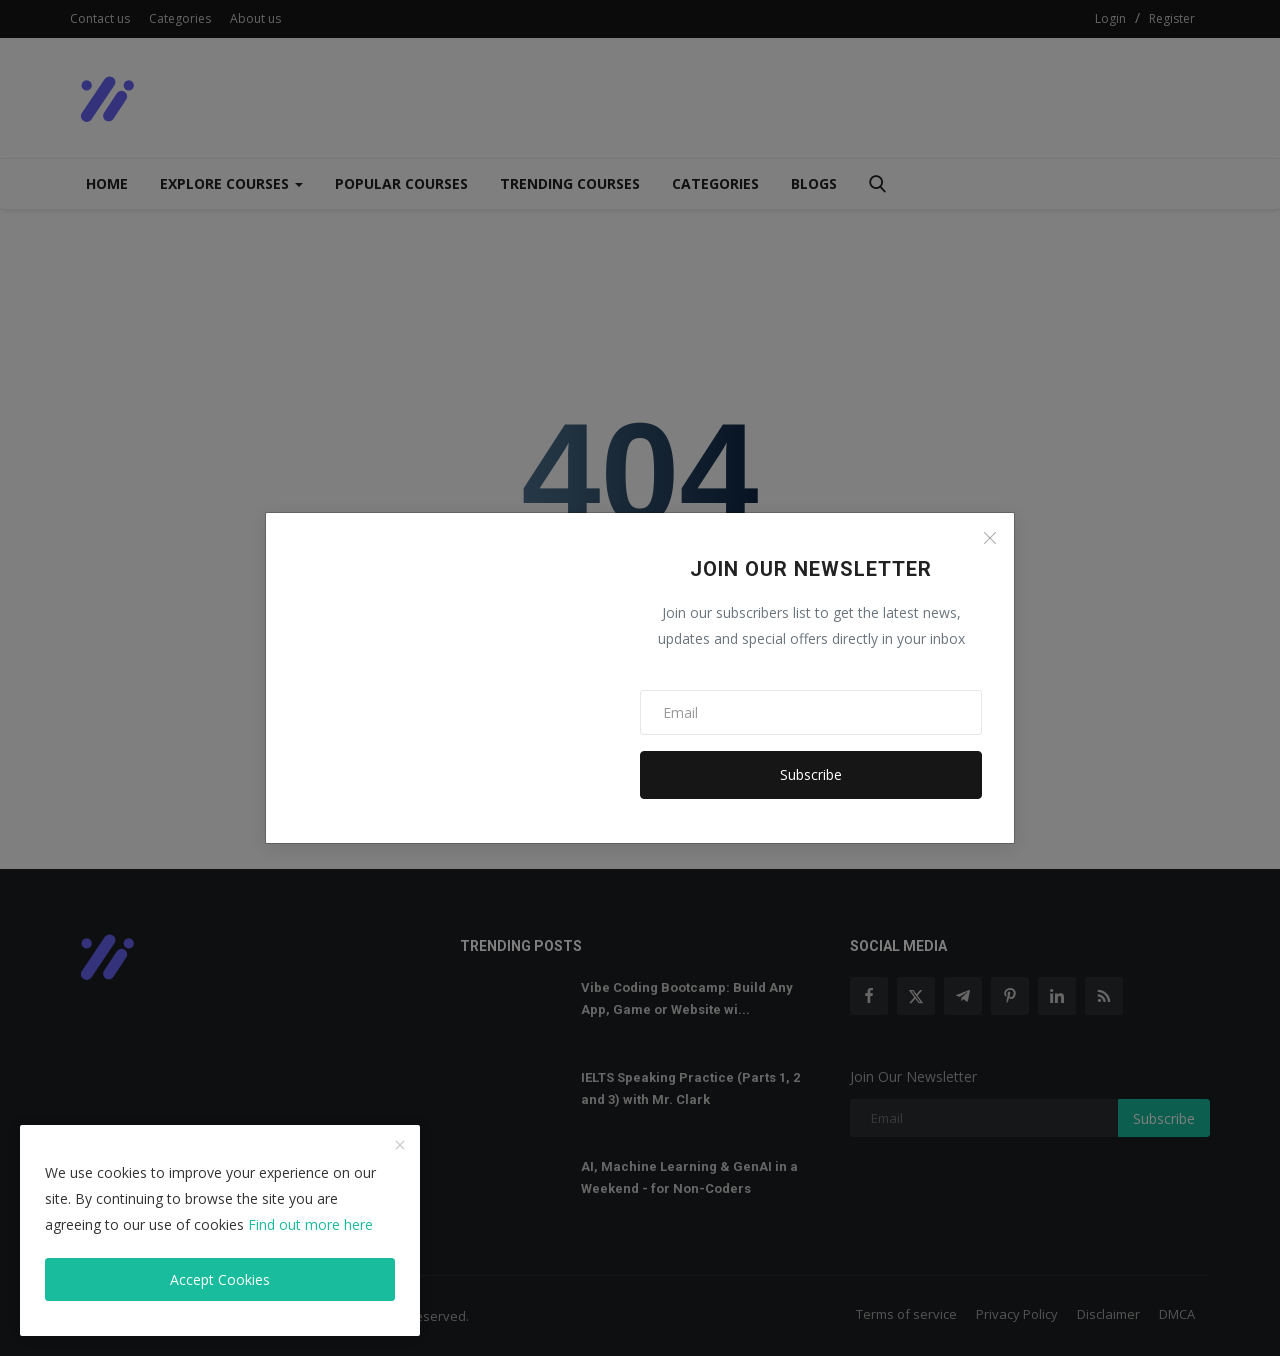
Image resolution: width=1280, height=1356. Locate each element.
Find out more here (310, 1224)
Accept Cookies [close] (220, 1279)
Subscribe (811, 774)
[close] (400, 1146)
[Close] (990, 538)
